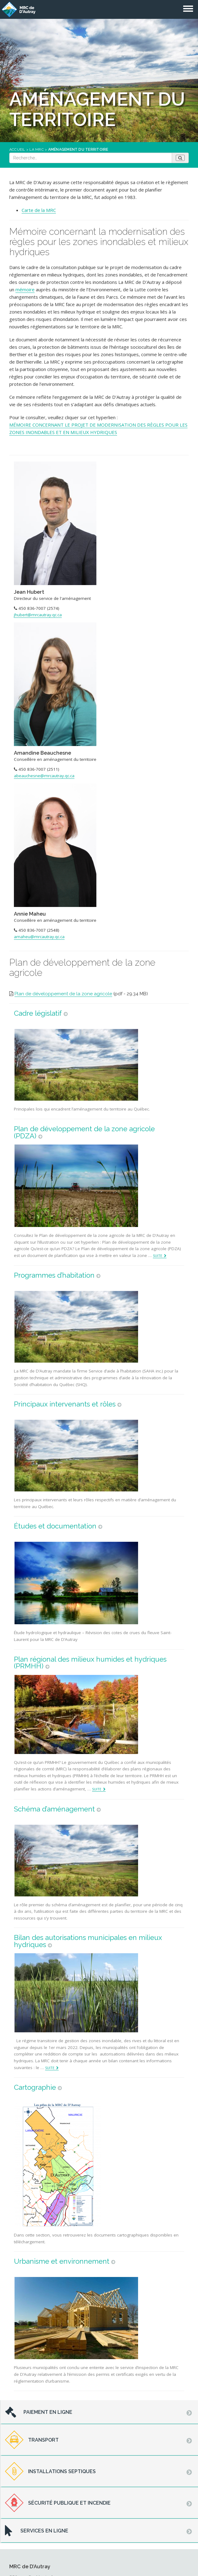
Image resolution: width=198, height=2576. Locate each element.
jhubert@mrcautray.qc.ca (38, 615)
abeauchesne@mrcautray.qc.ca (44, 775)
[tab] (99, 2412)
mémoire (25, 289)
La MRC (36, 149)
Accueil (17, 149)
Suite (157, 1255)
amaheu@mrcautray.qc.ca (39, 936)
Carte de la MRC (39, 210)
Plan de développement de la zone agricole (63, 994)
